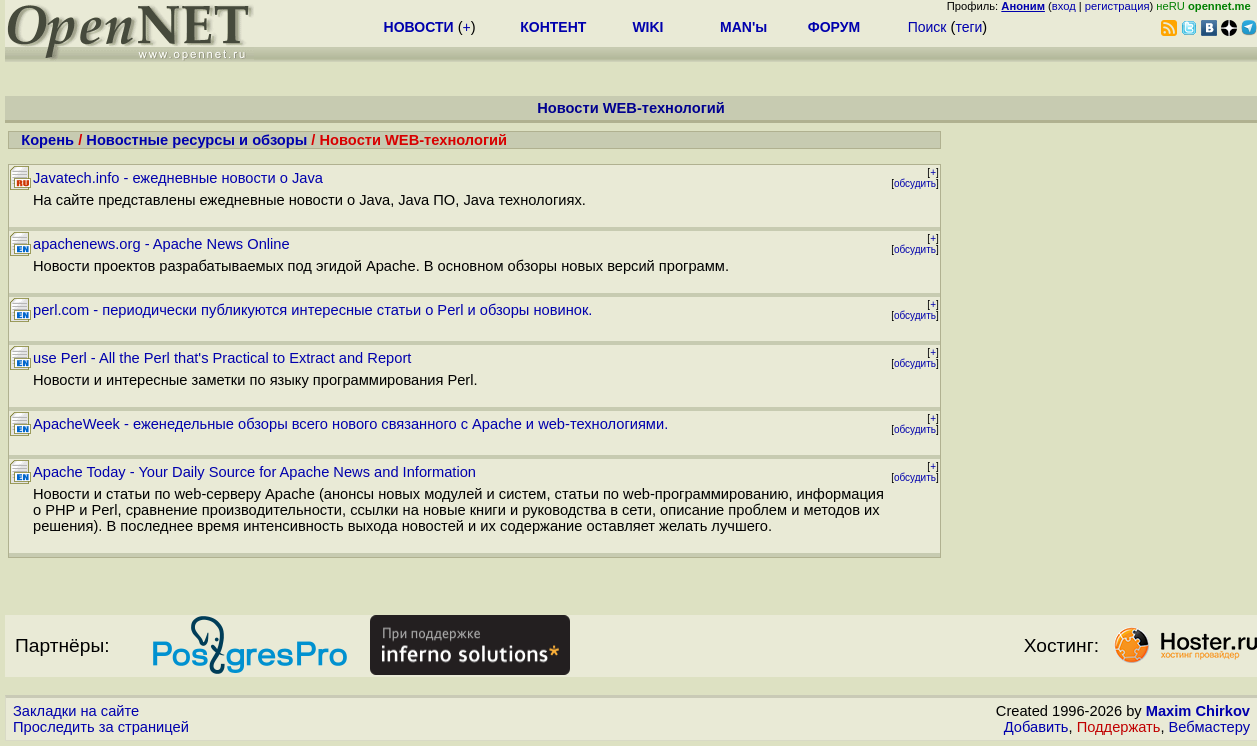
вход (1064, 6)
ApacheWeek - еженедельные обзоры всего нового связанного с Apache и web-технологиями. (350, 424)
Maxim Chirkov (1198, 711)
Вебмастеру (1209, 727)
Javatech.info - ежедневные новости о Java (178, 178)
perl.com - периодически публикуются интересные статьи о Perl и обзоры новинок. (312, 310)
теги (968, 27)
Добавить (1036, 727)
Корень (47, 140)
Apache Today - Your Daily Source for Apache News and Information (254, 472)
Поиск (927, 27)
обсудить (915, 183)
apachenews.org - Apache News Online (161, 244)
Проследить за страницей (101, 727)
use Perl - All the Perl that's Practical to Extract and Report (222, 358)
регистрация (1117, 6)
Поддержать (1119, 727)
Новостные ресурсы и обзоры (196, 140)
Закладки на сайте (76, 711)
